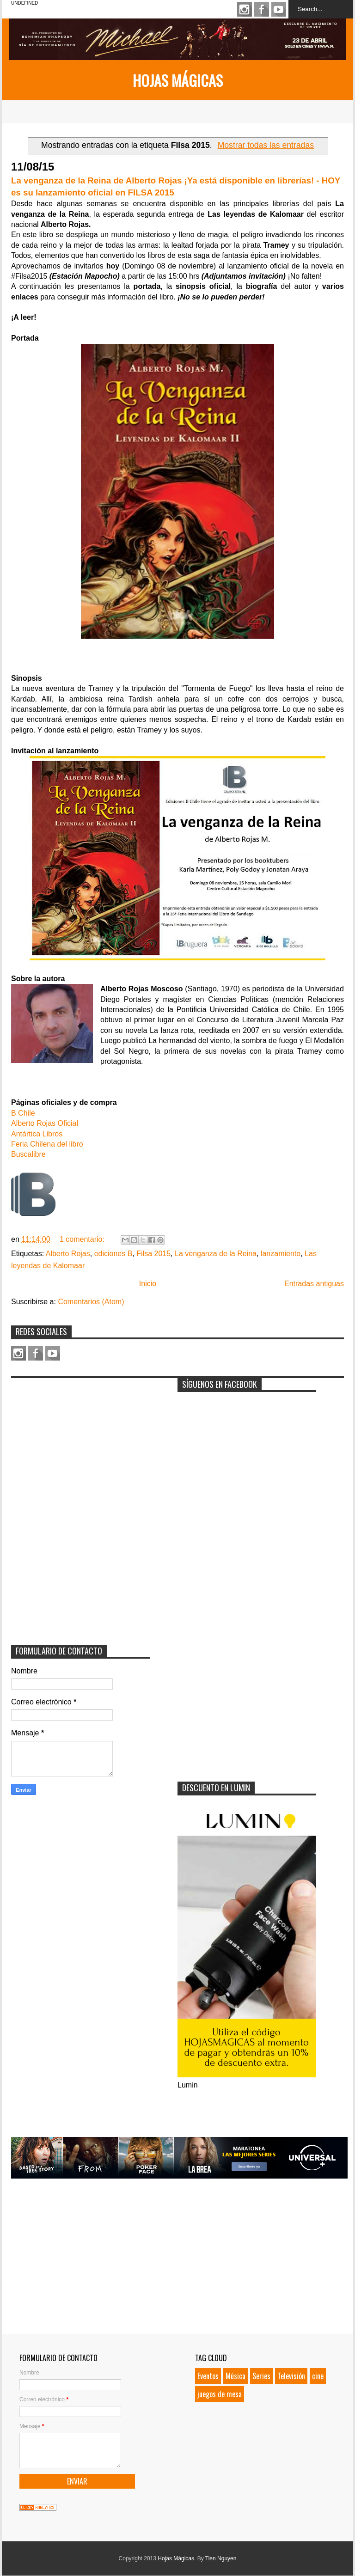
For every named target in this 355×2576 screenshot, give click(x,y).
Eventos (208, 2375)
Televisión (291, 2375)
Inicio (147, 1284)
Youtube (278, 9)
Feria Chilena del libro (47, 1144)
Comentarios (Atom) (91, 1302)
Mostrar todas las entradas (266, 145)
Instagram (244, 9)
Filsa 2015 (153, 1253)
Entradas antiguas (314, 1284)
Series (261, 2375)
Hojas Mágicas (178, 80)
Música (235, 2375)
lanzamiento (280, 1253)
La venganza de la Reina (216, 1253)
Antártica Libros (36, 1134)
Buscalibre (28, 1154)
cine (318, 2375)
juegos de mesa (219, 2393)
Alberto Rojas (68, 1253)
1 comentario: (83, 1239)
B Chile (23, 1113)
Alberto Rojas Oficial (44, 1123)
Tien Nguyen (221, 2558)
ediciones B (113, 1253)
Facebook (261, 9)
